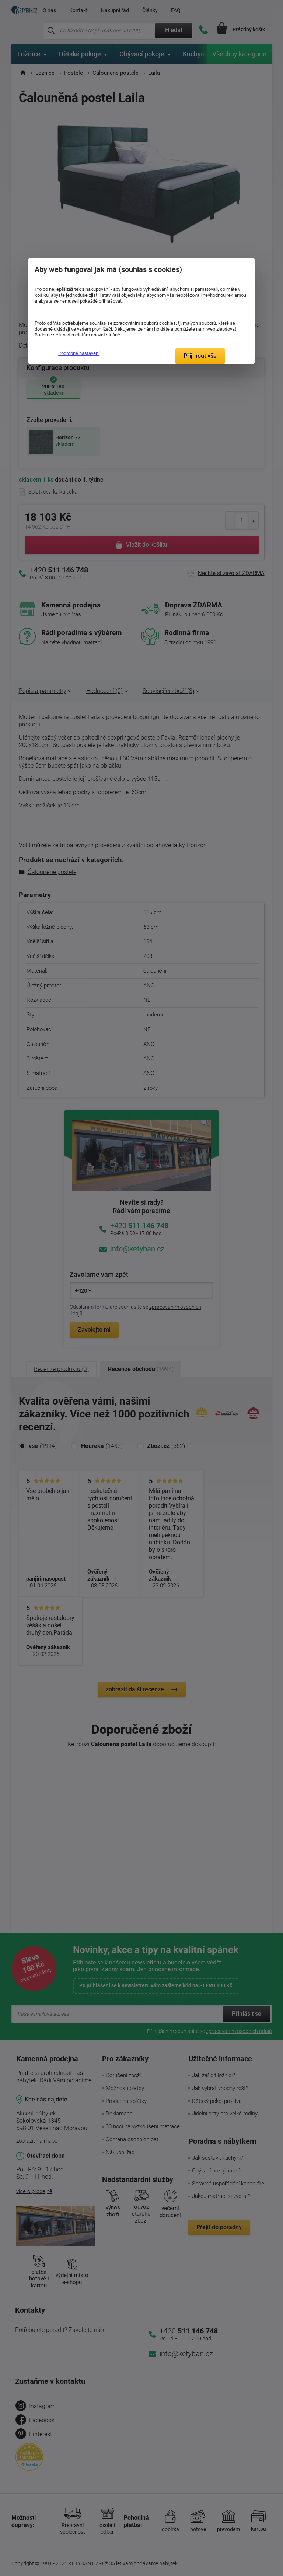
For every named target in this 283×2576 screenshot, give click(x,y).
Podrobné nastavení (78, 353)
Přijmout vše (200, 355)
